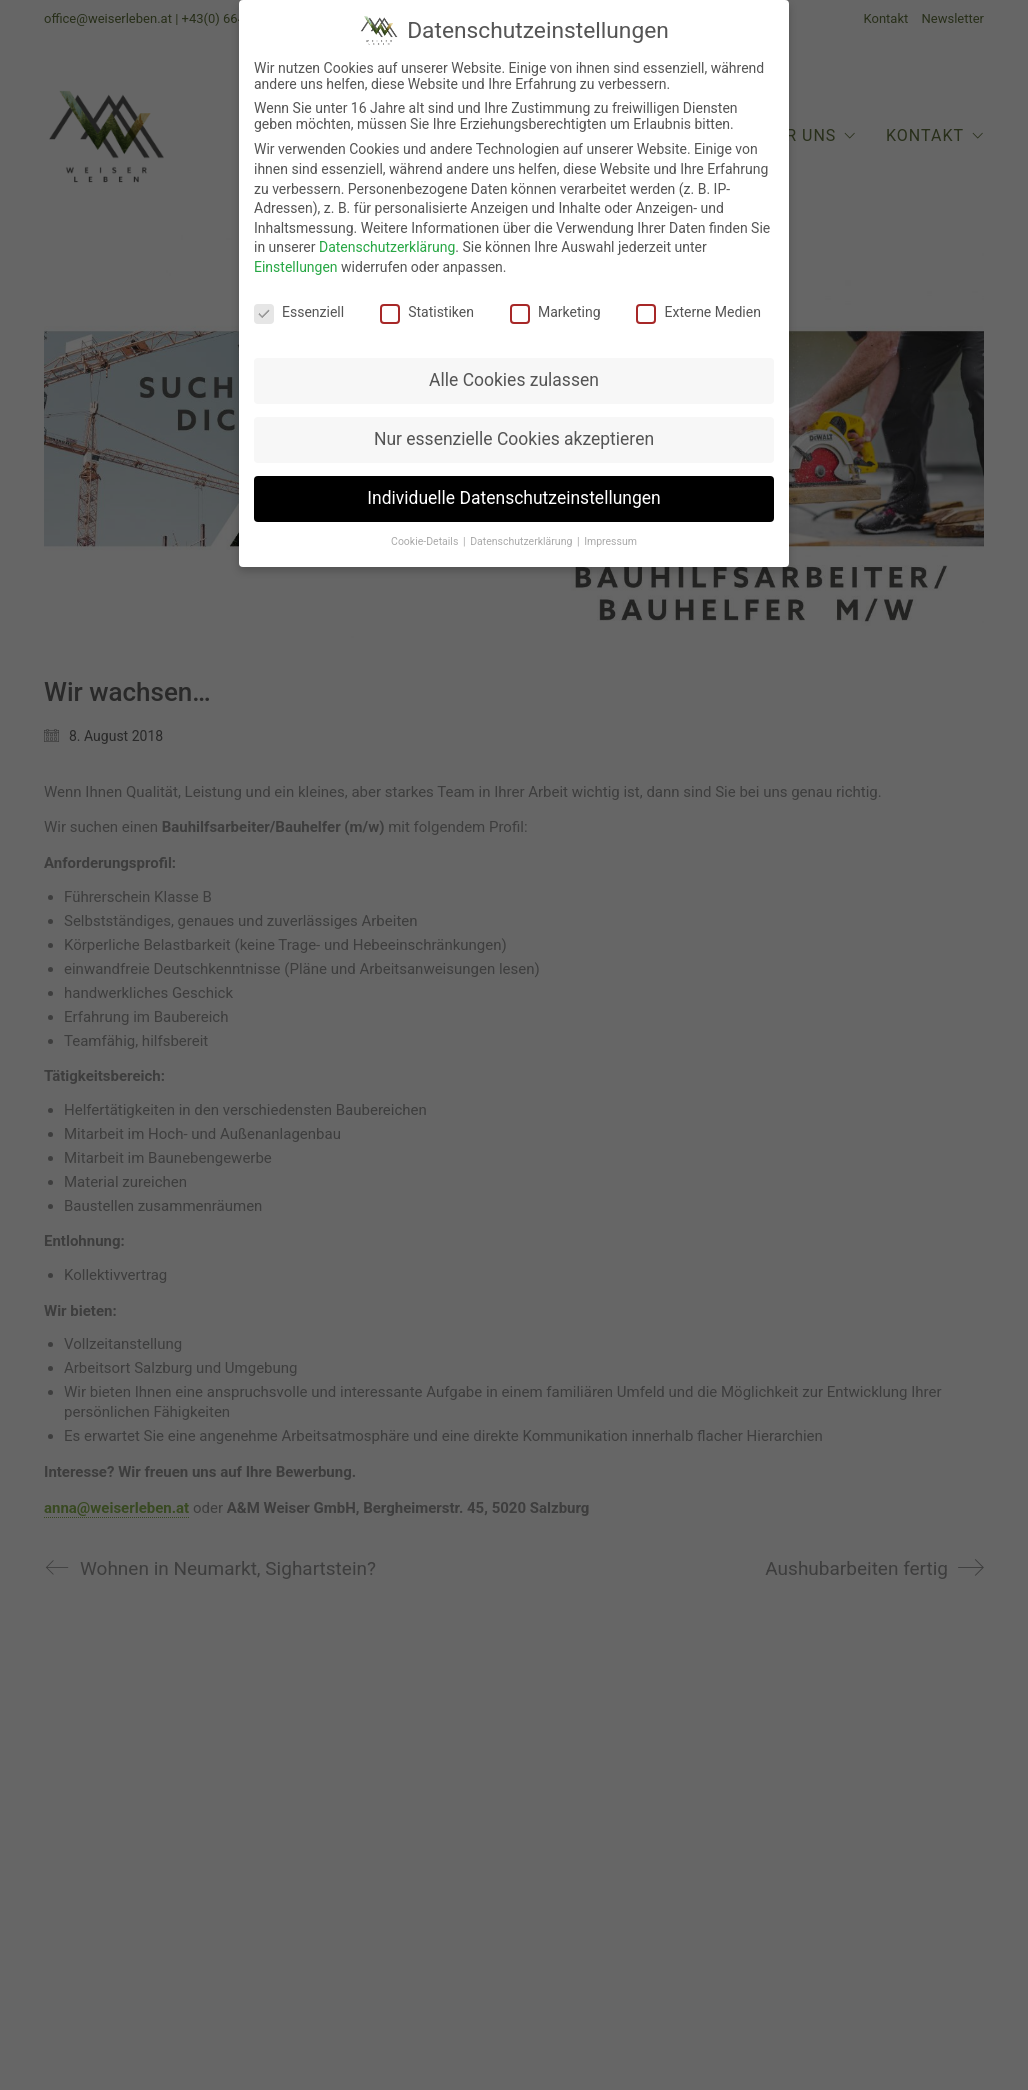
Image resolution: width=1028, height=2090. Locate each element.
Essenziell (299, 306)
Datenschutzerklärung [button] (522, 535)
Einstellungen (296, 261)
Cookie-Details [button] (426, 535)
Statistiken (427, 306)
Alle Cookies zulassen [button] (514, 375)
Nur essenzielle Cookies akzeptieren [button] (514, 433)
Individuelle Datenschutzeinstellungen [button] (513, 492)
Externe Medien (698, 306)
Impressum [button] (610, 535)
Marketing (555, 306)
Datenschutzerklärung (387, 241)
